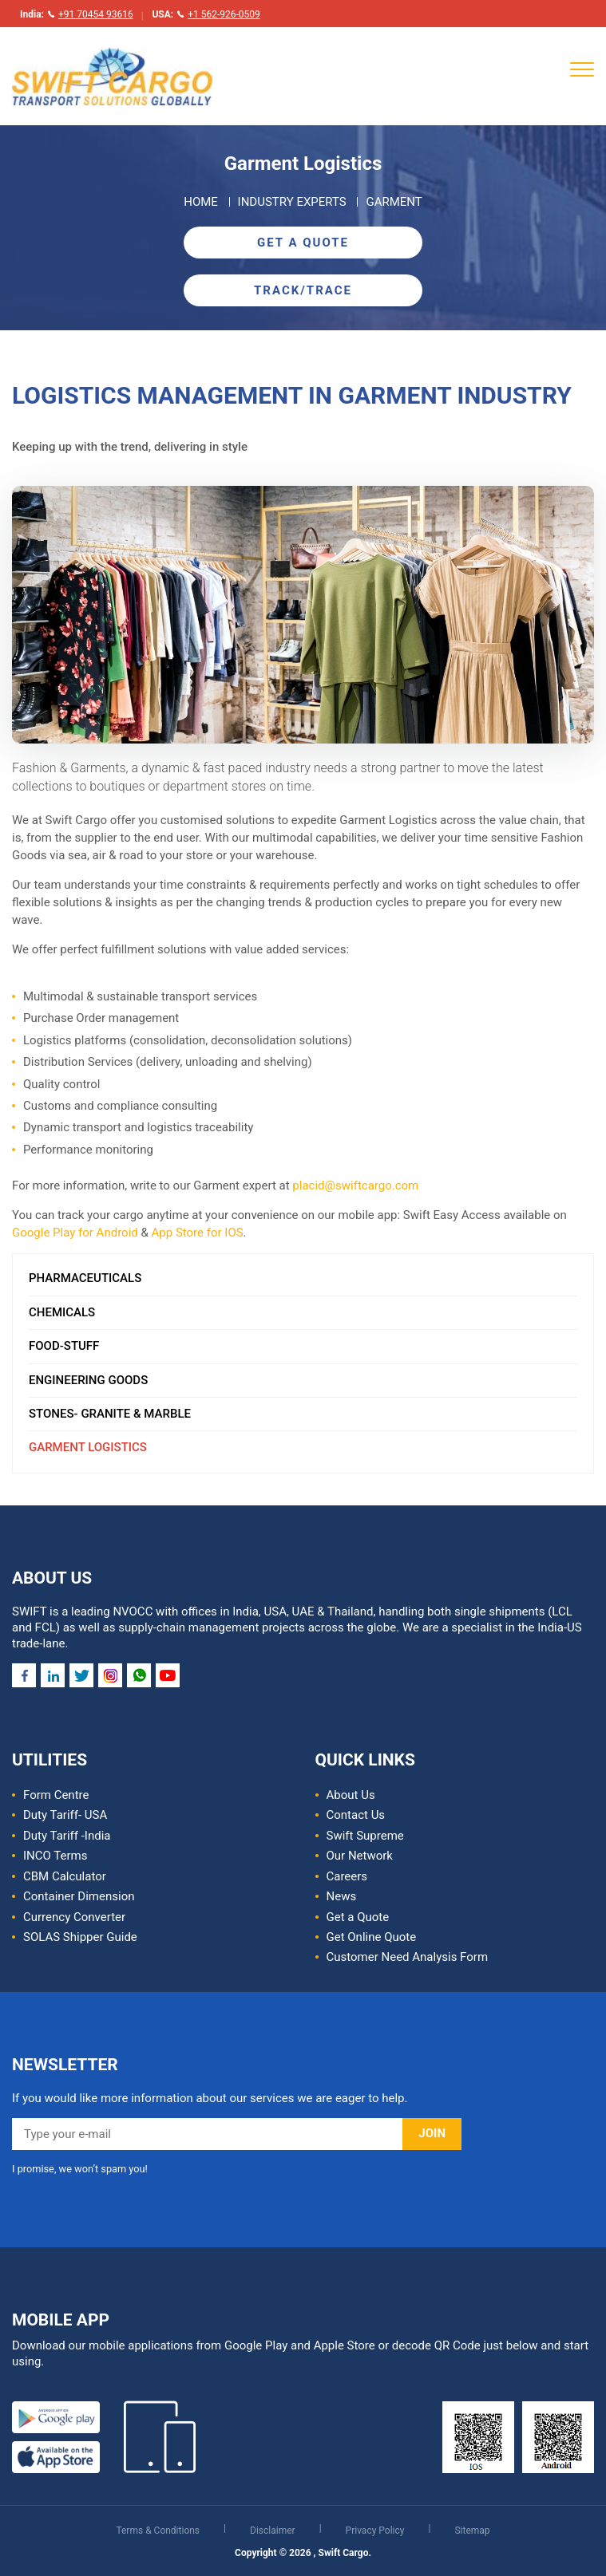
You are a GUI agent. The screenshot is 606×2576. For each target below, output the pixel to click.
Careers (347, 1876)
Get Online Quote (372, 1937)
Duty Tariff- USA (65, 1815)
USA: (205, 14)
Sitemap (471, 2530)
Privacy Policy (376, 2530)
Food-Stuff (64, 1346)
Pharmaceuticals (85, 1278)
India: (76, 14)
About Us (351, 1795)
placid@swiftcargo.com (355, 1185)
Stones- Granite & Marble (110, 1413)
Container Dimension (78, 1896)
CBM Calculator (64, 1876)
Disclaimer (274, 2530)
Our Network (360, 1855)
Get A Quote (303, 242)
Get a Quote (358, 1917)
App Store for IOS (198, 1232)
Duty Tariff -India (66, 1835)
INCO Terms (55, 1855)
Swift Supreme (365, 1835)
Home (201, 202)
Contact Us (356, 1815)
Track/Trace (303, 290)
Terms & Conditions (159, 2530)
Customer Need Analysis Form (408, 1957)
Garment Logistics (88, 1447)
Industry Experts (292, 202)
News (342, 1896)
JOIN (432, 2133)
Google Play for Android (75, 1232)
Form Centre (56, 1795)
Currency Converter (74, 1917)
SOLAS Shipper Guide (80, 1937)
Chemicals (62, 1312)
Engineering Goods (88, 1380)
